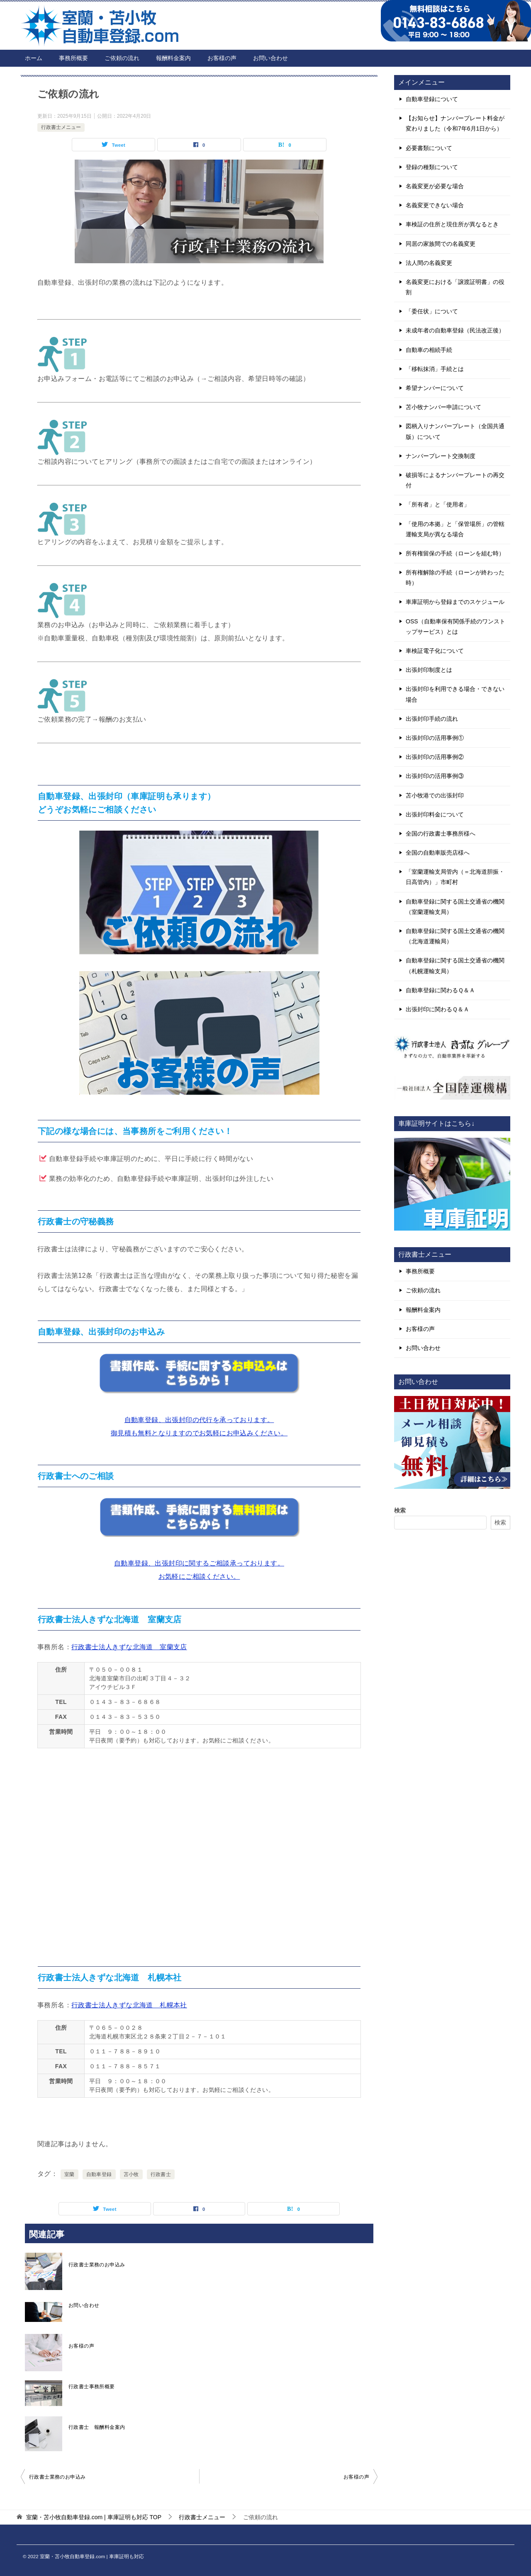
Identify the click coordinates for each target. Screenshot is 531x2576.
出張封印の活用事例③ (435, 776)
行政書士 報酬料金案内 (96, 2427)
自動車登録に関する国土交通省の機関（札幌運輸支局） (455, 965)
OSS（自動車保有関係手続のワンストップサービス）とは (455, 626)
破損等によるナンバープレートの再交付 (455, 480)
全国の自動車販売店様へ (438, 852)
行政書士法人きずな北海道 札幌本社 (129, 2005)
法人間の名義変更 (429, 262)
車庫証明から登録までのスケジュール (455, 602)
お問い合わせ (270, 58)
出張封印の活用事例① (435, 737)
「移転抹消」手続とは (435, 369)
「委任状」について (432, 311)
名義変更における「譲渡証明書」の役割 (455, 287)
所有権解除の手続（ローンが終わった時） (455, 577)
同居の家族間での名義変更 (440, 243)
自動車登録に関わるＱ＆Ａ (440, 990)
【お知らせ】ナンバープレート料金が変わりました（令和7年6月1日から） (455, 123)
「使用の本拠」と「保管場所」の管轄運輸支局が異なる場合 (455, 529)
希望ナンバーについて (435, 388)
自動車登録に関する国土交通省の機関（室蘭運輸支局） (455, 906)
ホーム (33, 58)
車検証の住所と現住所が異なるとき (452, 224)
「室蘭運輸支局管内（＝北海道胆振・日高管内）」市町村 (455, 876)
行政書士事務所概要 (91, 2386)
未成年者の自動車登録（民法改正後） (455, 330)
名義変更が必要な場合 (435, 186)
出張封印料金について (435, 814)
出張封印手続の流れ (432, 718)
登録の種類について (432, 167)
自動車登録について (432, 99)
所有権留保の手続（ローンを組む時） (455, 553)
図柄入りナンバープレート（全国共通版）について (455, 431)
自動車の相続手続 (429, 350)
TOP (93, 2517)
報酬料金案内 (173, 58)
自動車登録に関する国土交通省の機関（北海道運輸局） (455, 936)
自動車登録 (99, 2174)
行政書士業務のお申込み (96, 2265)
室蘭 (69, 2174)
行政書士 (161, 2174)
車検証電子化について (435, 650)
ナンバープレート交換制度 (440, 456)
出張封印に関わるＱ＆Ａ (437, 1009)
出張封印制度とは (429, 669)
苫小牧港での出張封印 (435, 795)
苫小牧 (131, 2174)
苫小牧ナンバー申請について (443, 407)
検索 (400, 1510)
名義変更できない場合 (435, 205)
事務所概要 (73, 58)
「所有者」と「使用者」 (438, 504)
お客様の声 (221, 58)
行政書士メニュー (61, 127)
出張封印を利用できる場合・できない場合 (455, 694)
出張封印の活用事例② (435, 757)
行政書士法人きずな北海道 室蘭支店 (129, 1646)
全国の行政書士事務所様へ (440, 833)
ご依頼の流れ (122, 58)
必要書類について (429, 148)
